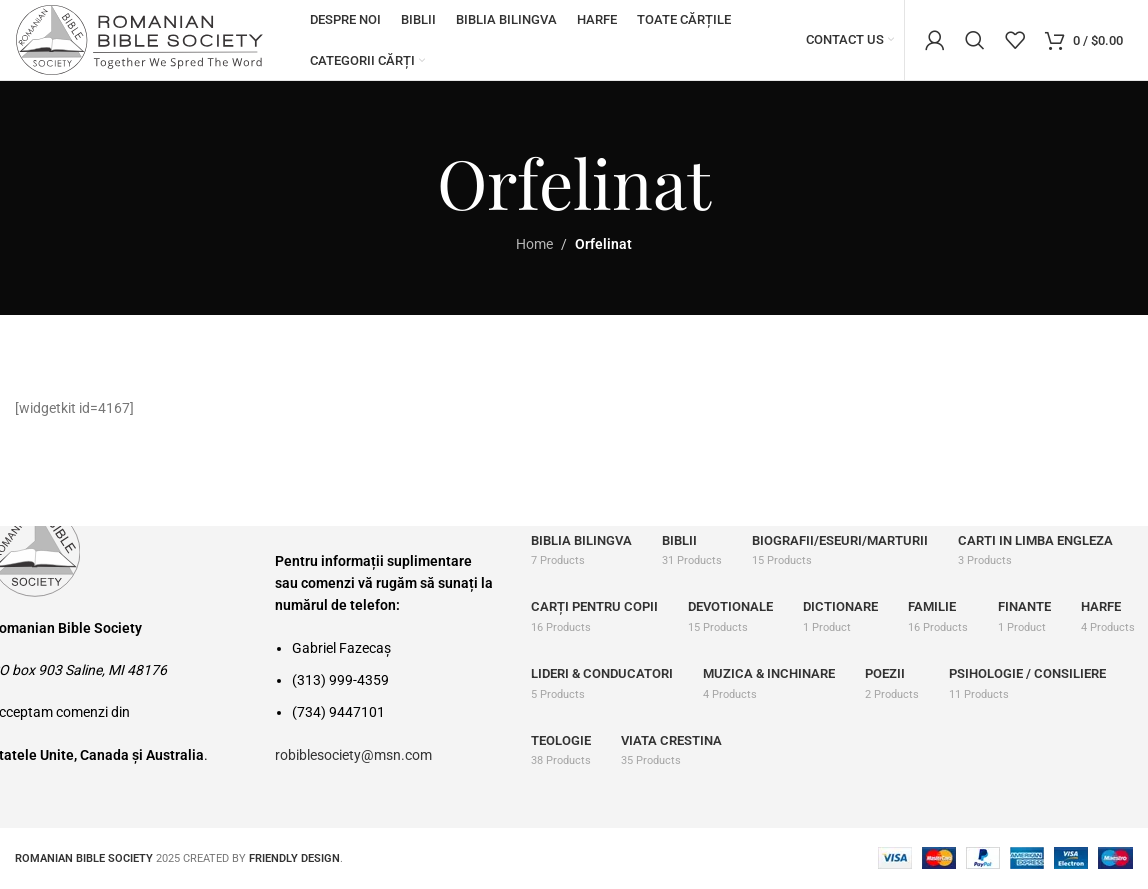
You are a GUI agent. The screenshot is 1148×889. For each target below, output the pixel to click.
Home (534, 244)
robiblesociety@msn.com (353, 755)
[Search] (975, 40)
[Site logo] (139, 39)
